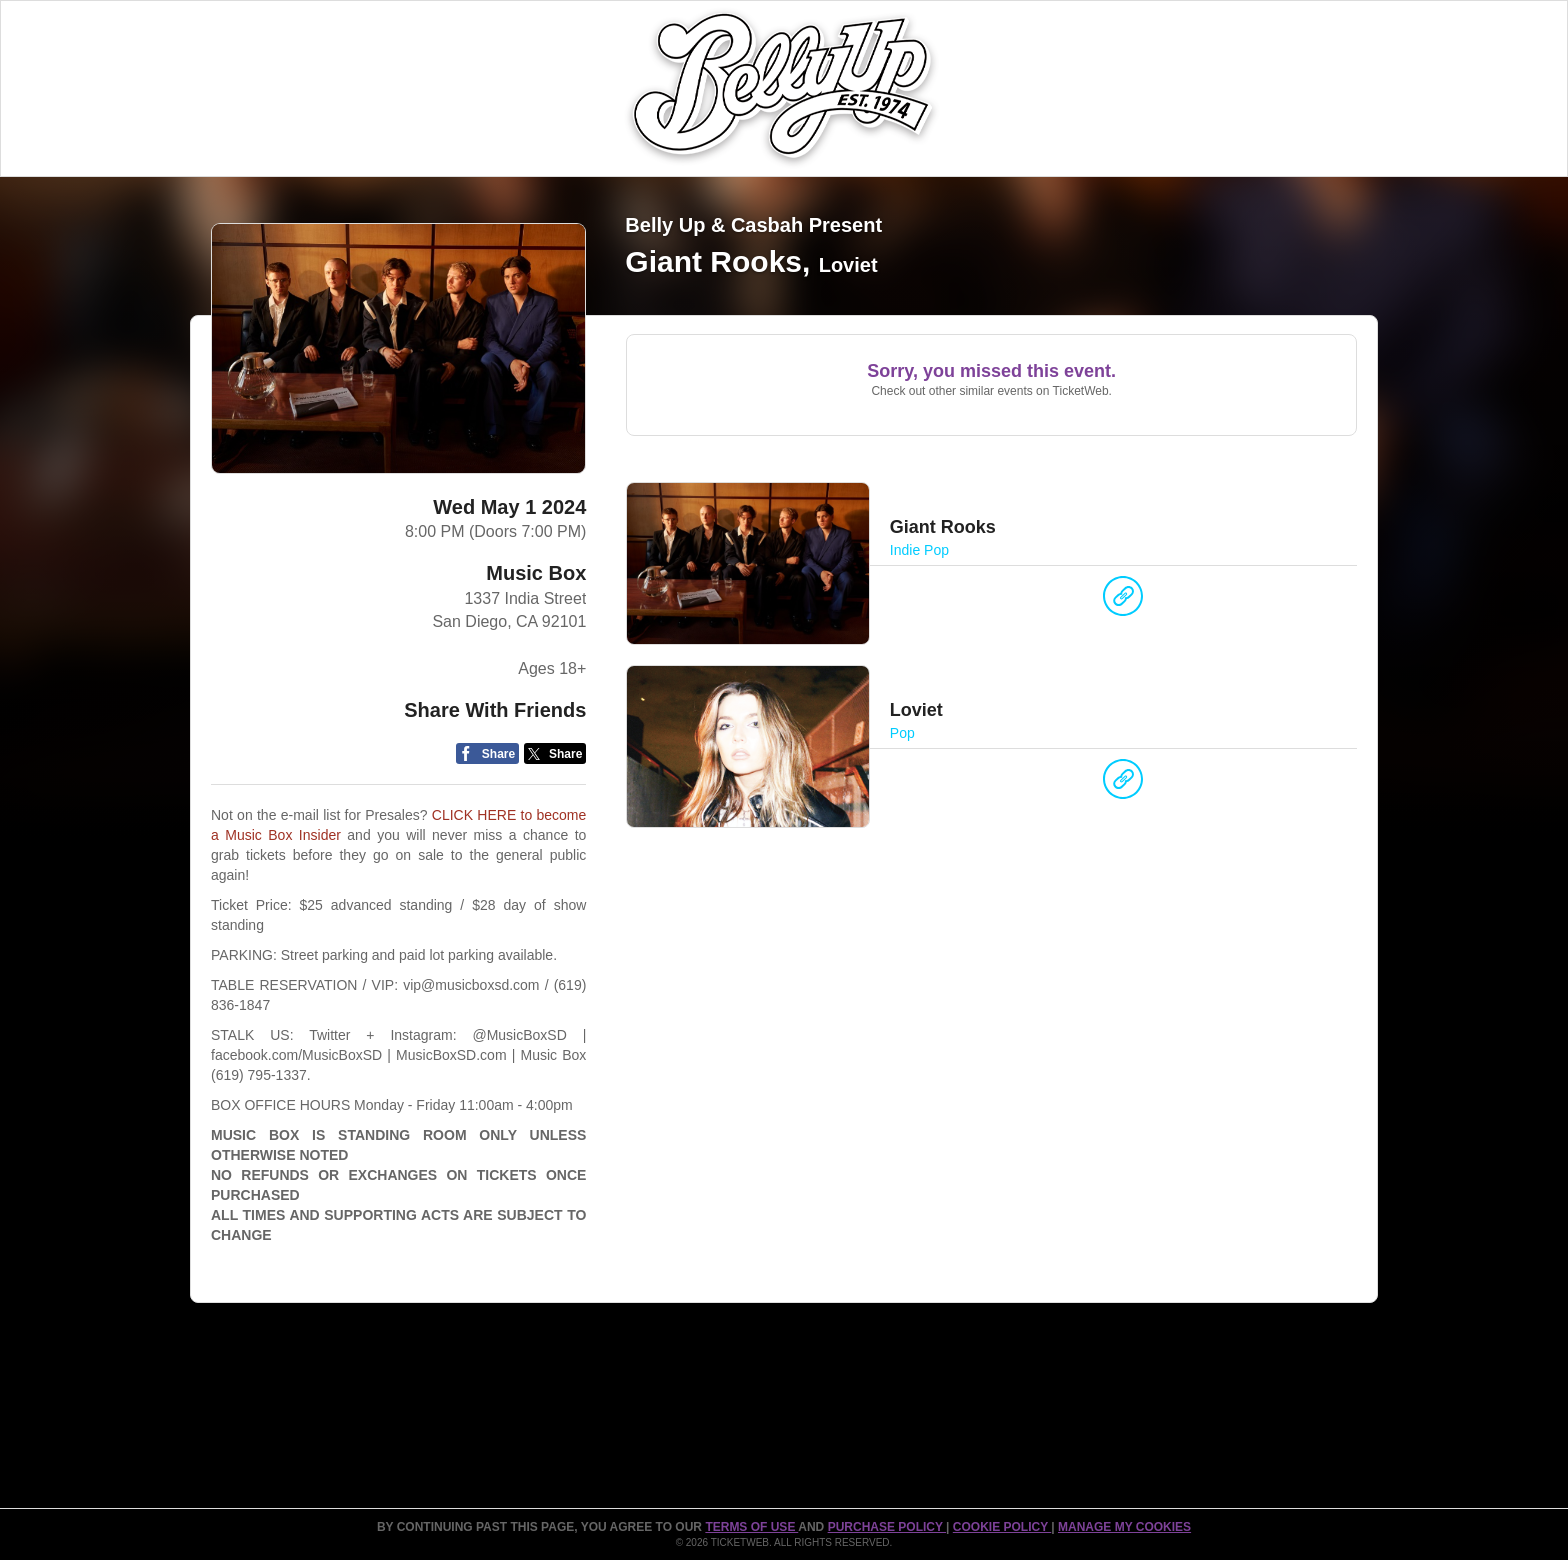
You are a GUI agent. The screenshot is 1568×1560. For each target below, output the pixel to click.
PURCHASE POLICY (887, 1527)
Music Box (536, 573)
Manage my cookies (1124, 1527)
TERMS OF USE (751, 1527)
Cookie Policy (1002, 1527)
